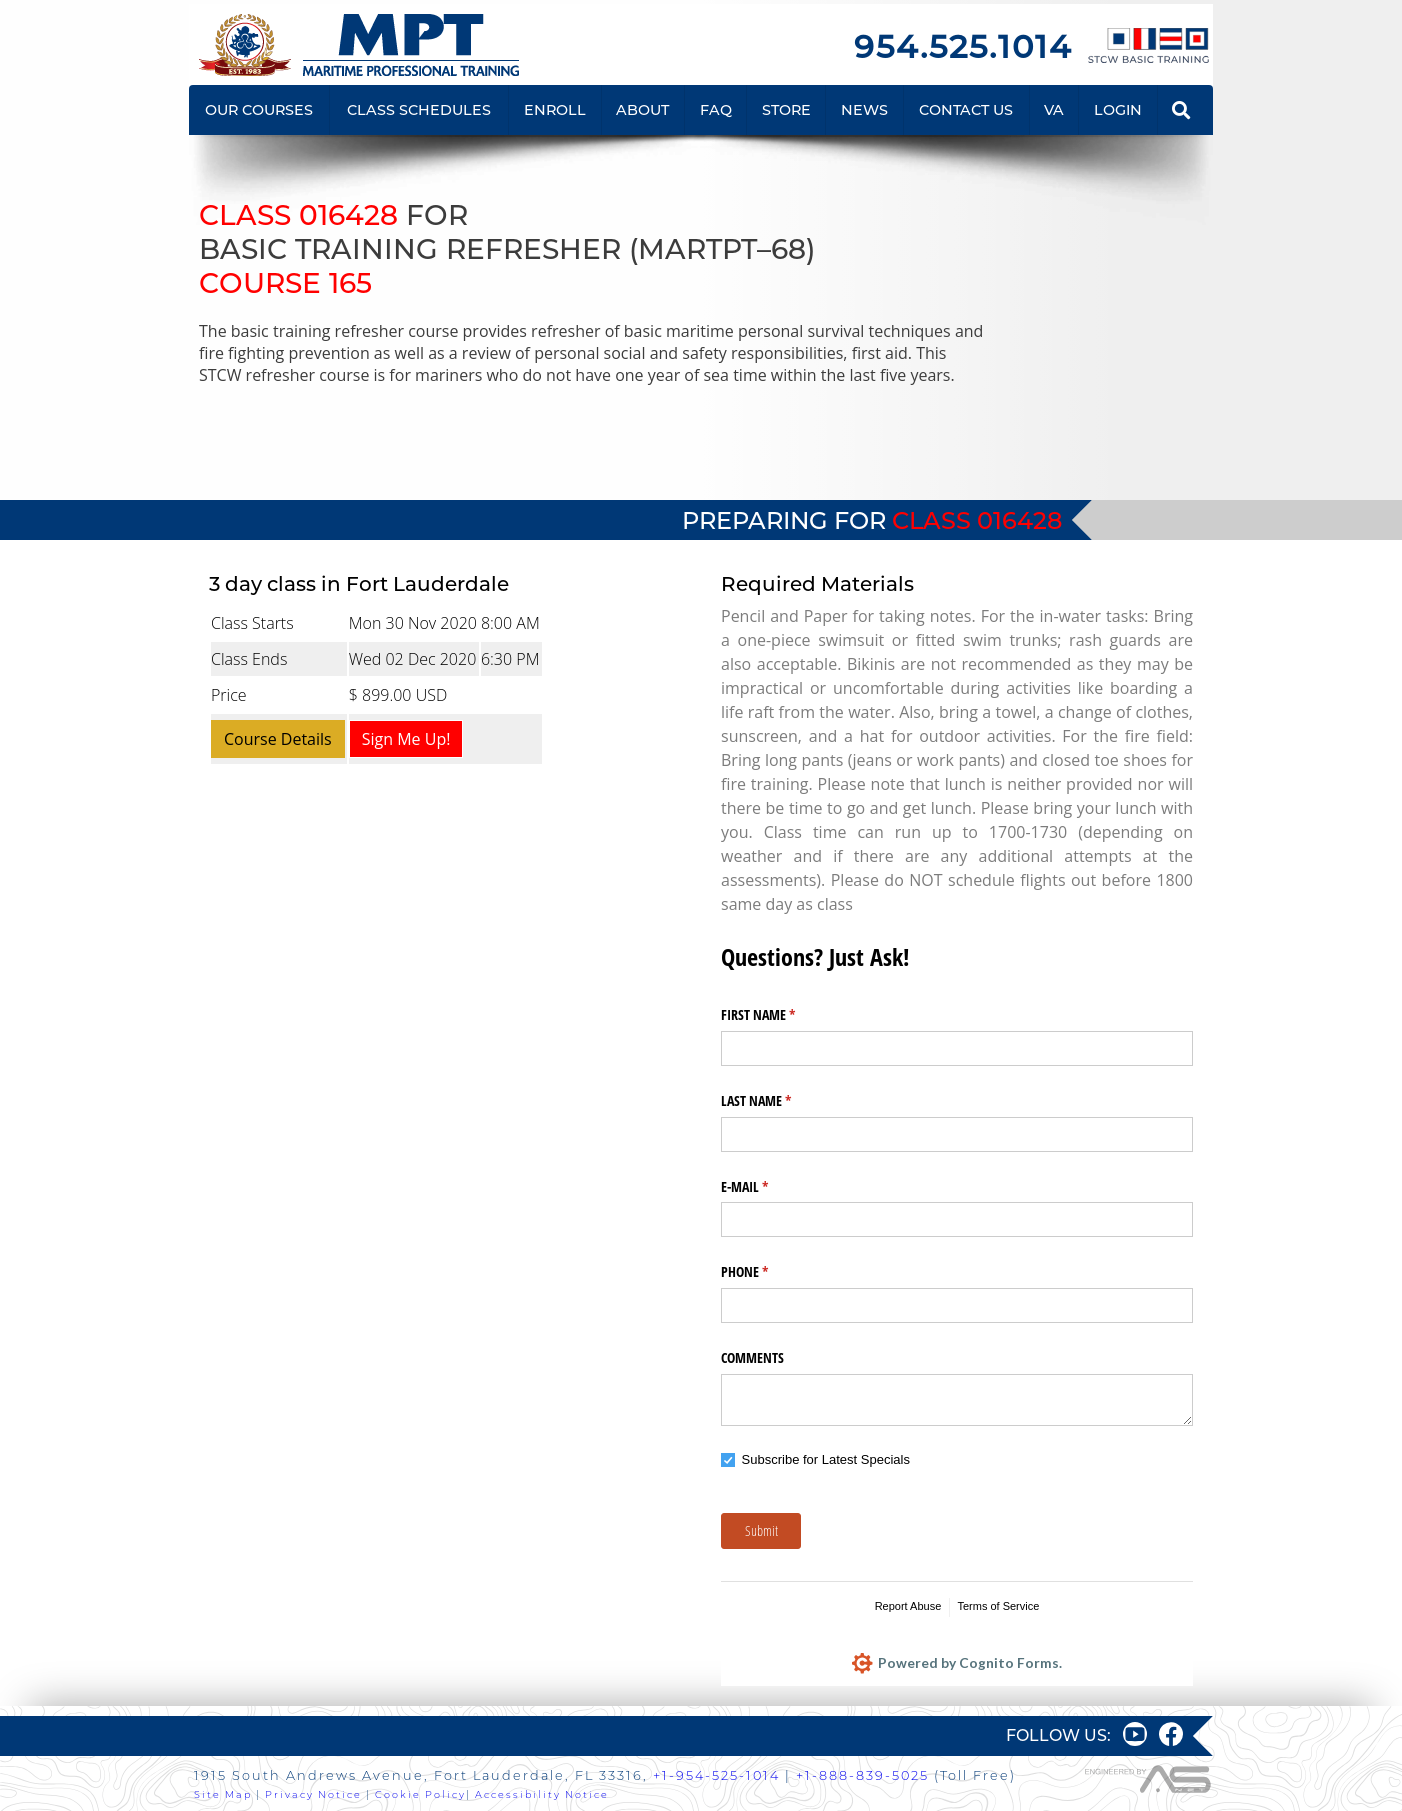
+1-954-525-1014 (716, 1775)
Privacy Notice (313, 1794)
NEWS (864, 110)
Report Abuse (908, 1606)
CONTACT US (966, 110)
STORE (786, 110)
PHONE (768, 1272)
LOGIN (1118, 110)
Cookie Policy (420, 1794)
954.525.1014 (963, 46)
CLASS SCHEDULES (419, 110)
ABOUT (642, 110)
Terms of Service (998, 1606)
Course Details (278, 739)
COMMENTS (752, 1357)
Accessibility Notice (542, 1794)
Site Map (223, 1794)
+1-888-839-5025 (862, 1775)
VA (1054, 110)
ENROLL (555, 110)
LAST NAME (779, 1101)
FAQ (716, 110)
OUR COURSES (259, 110)
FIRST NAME (781, 1015)
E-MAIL (768, 1187)
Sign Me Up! (406, 739)
